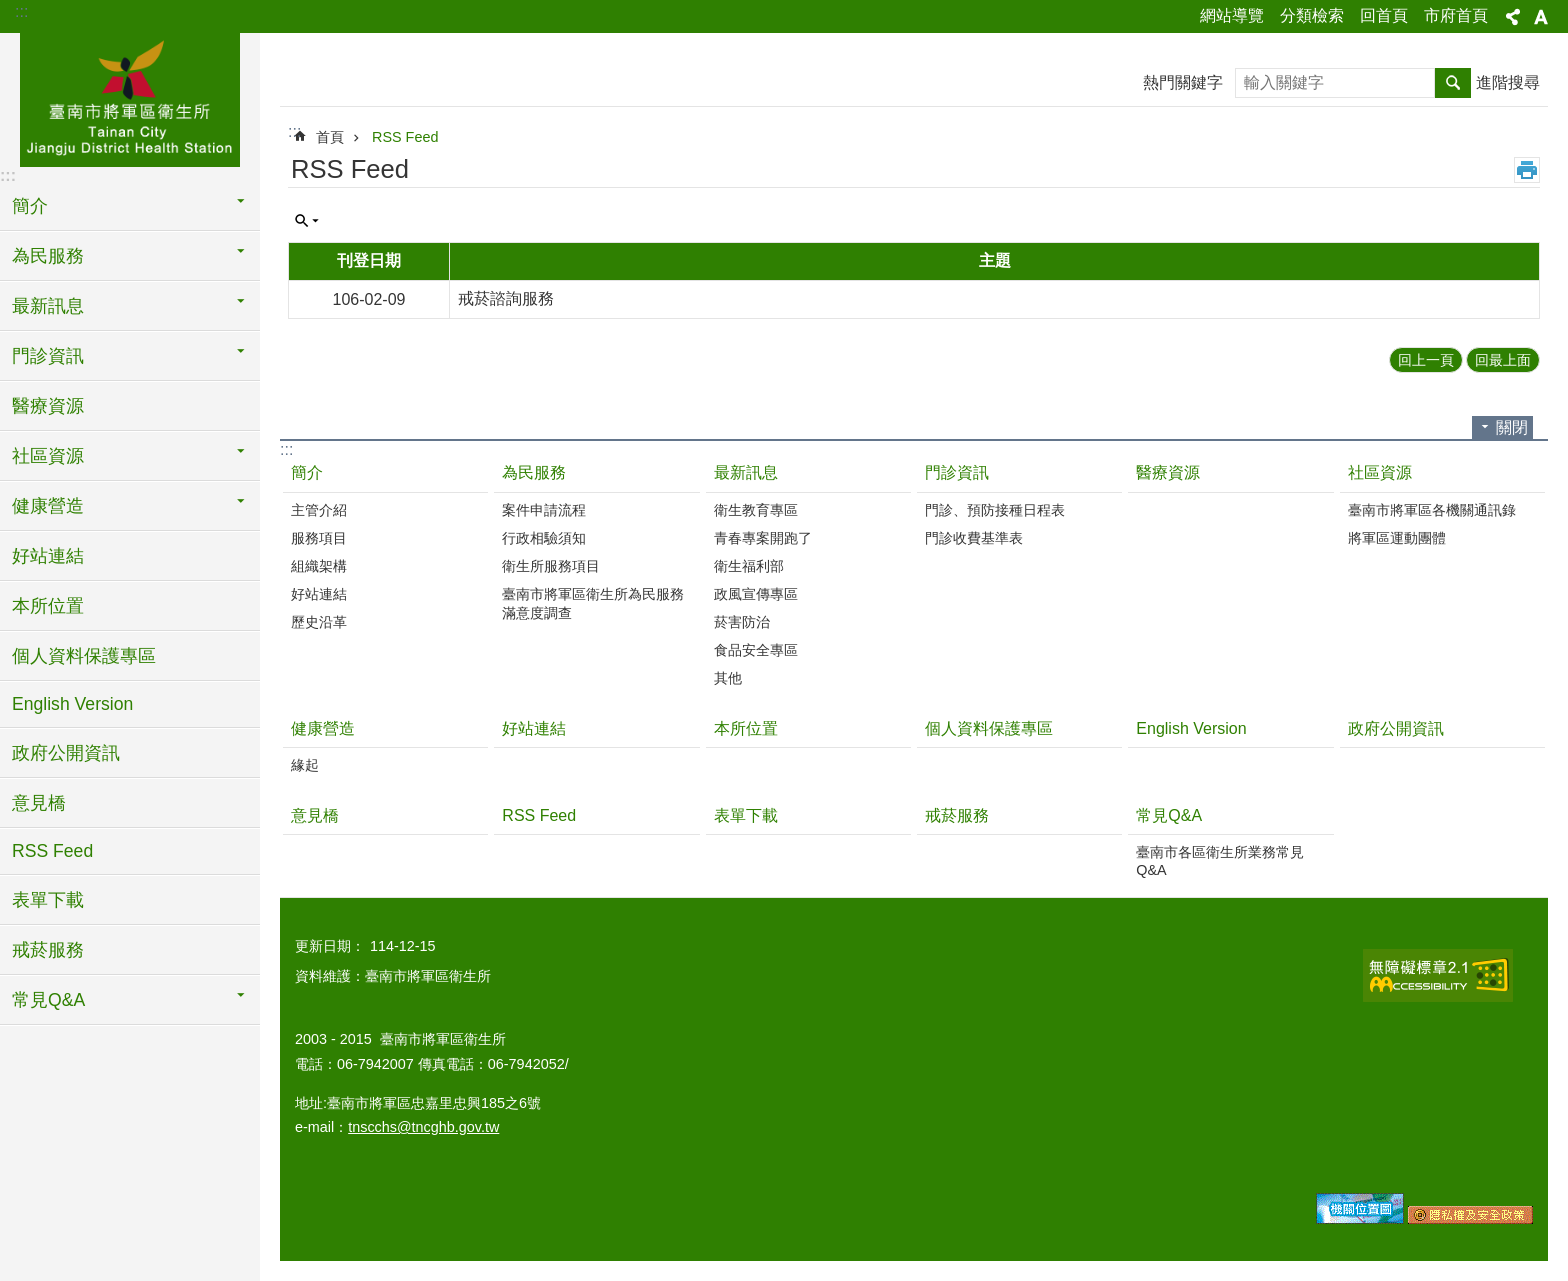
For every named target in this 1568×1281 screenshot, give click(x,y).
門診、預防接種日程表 (995, 510)
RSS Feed (52, 851)
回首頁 (1384, 15)
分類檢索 (1312, 15)
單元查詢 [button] (307, 221)
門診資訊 (957, 472)
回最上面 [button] (1503, 360)
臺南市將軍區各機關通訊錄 (1432, 510)
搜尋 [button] (1453, 83)
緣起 (305, 765)
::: (21, 11)
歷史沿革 (319, 622)
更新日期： (330, 946)
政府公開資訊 (66, 753)
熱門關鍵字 (1183, 82)
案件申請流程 (544, 510)
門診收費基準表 (974, 538)
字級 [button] (1541, 17)
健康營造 (323, 728)
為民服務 (534, 472)
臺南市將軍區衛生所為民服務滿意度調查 (593, 603)
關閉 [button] (1512, 427)
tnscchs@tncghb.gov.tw (423, 1127)
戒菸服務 (48, 950)
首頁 (330, 137)
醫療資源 (48, 406)
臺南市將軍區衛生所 (130, 97)
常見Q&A (1169, 815)
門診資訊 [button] (48, 356)
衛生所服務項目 (551, 566)
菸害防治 (742, 622)
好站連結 (48, 556)
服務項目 (319, 538)
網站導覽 (1232, 15)
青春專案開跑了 (763, 538)
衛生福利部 (749, 566)
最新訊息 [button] (48, 306)
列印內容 (1527, 170)
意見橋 (39, 803)
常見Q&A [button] (48, 1000)
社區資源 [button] (48, 456)
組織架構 (319, 566)
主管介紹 (319, 510)
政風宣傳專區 (756, 594)
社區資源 (1380, 472)
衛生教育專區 (756, 510)
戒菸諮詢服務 (506, 298)
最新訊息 (746, 472)
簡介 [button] (30, 206)
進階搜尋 (1508, 82)
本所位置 (48, 606)
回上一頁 (1426, 360)
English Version (72, 704)
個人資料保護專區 (84, 656)
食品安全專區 (756, 650)
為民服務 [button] (48, 256)
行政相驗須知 (544, 538)
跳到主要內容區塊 (10, 10)
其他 (728, 678)
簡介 (307, 472)
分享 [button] (1513, 17)
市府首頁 (1456, 15)
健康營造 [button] (48, 506)
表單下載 (48, 900)
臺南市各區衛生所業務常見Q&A (1220, 861)
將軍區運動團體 (1397, 538)
